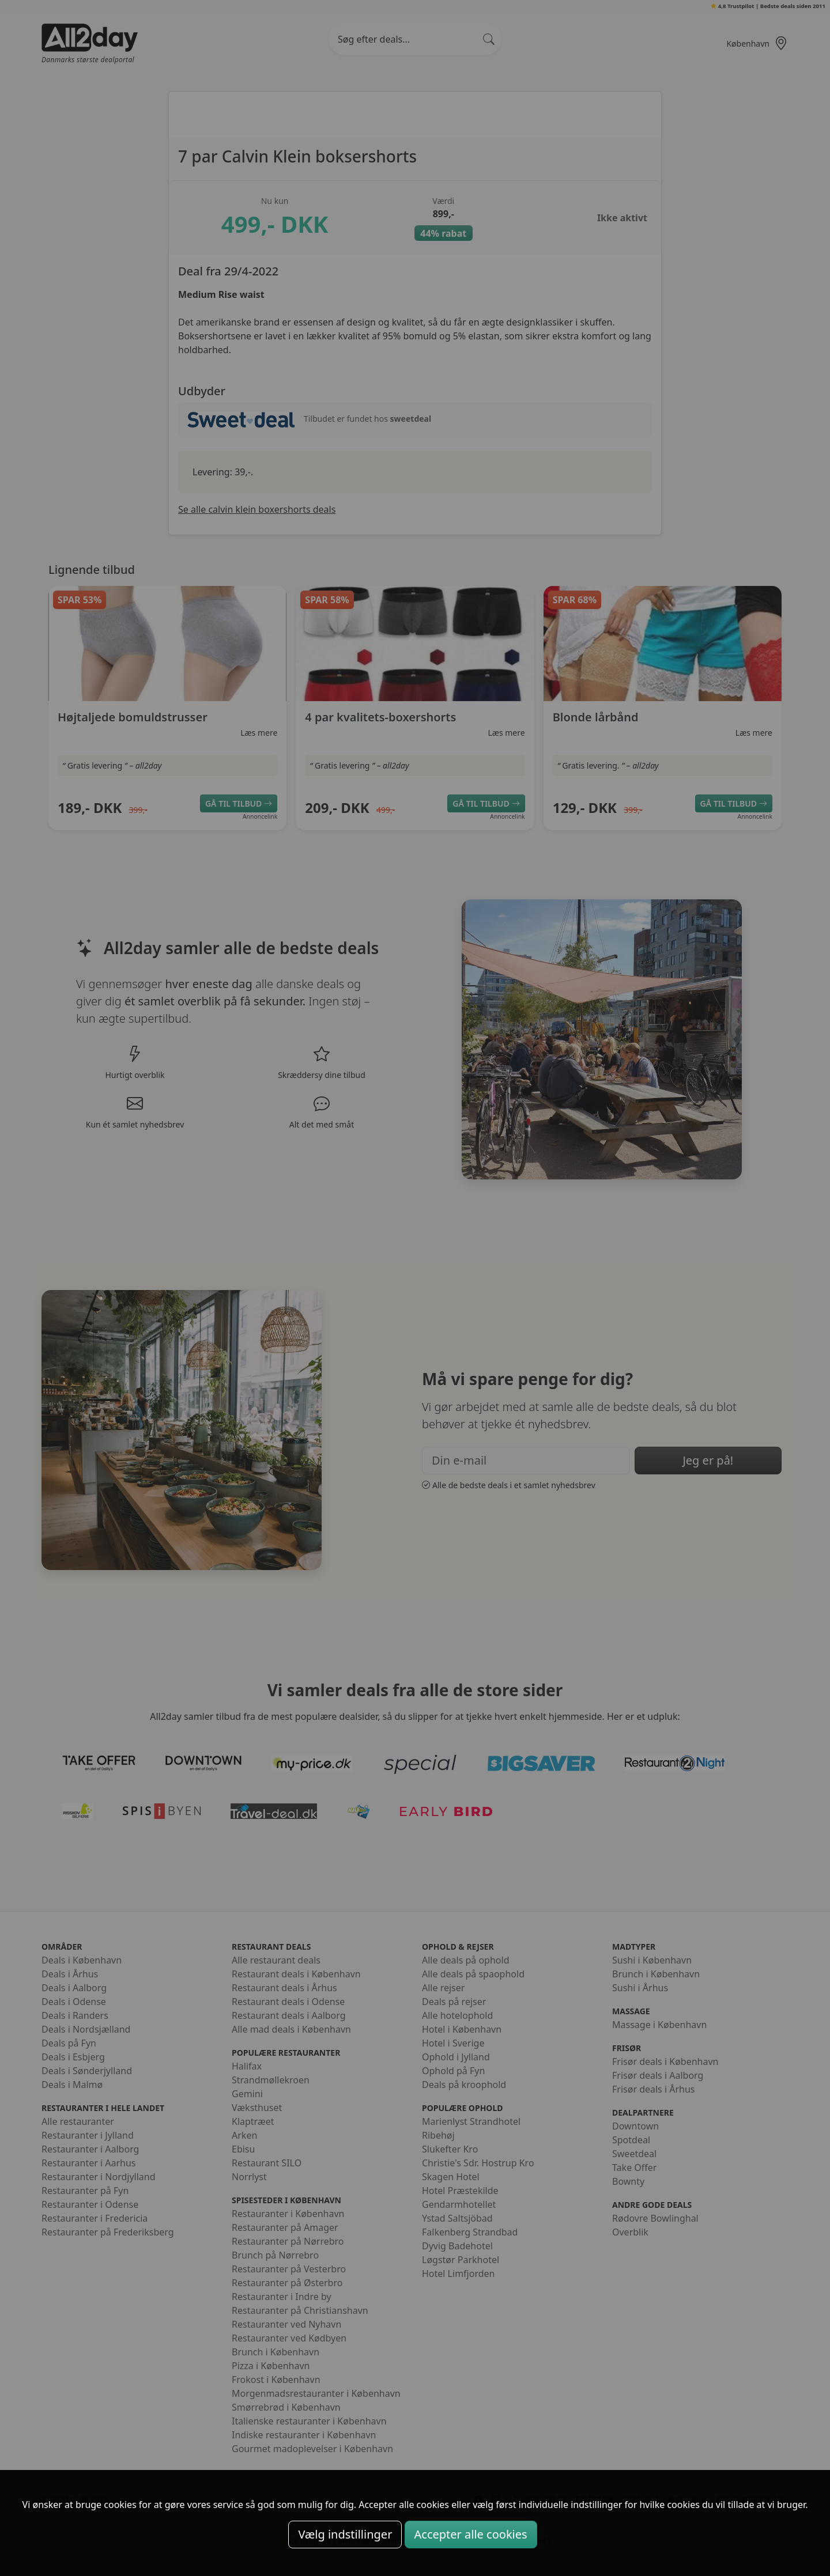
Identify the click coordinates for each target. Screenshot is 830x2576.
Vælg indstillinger (345, 2534)
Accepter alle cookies (470, 2534)
